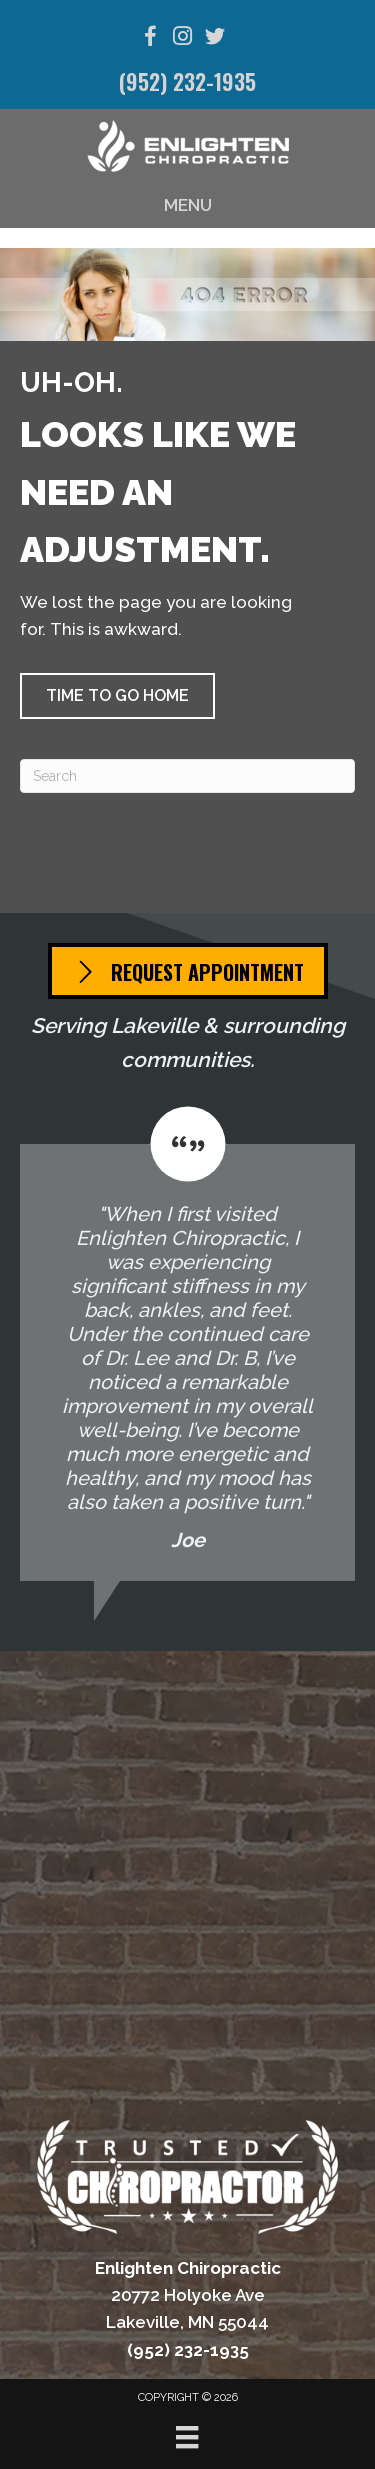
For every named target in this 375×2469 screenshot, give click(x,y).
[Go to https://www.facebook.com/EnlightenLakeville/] (151, 39)
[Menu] (187, 2437)
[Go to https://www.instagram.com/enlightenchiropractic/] (183, 38)
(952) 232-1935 (187, 81)
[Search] (187, 776)
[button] (117, 696)
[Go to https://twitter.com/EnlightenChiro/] (215, 39)
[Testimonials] (187, 1344)
